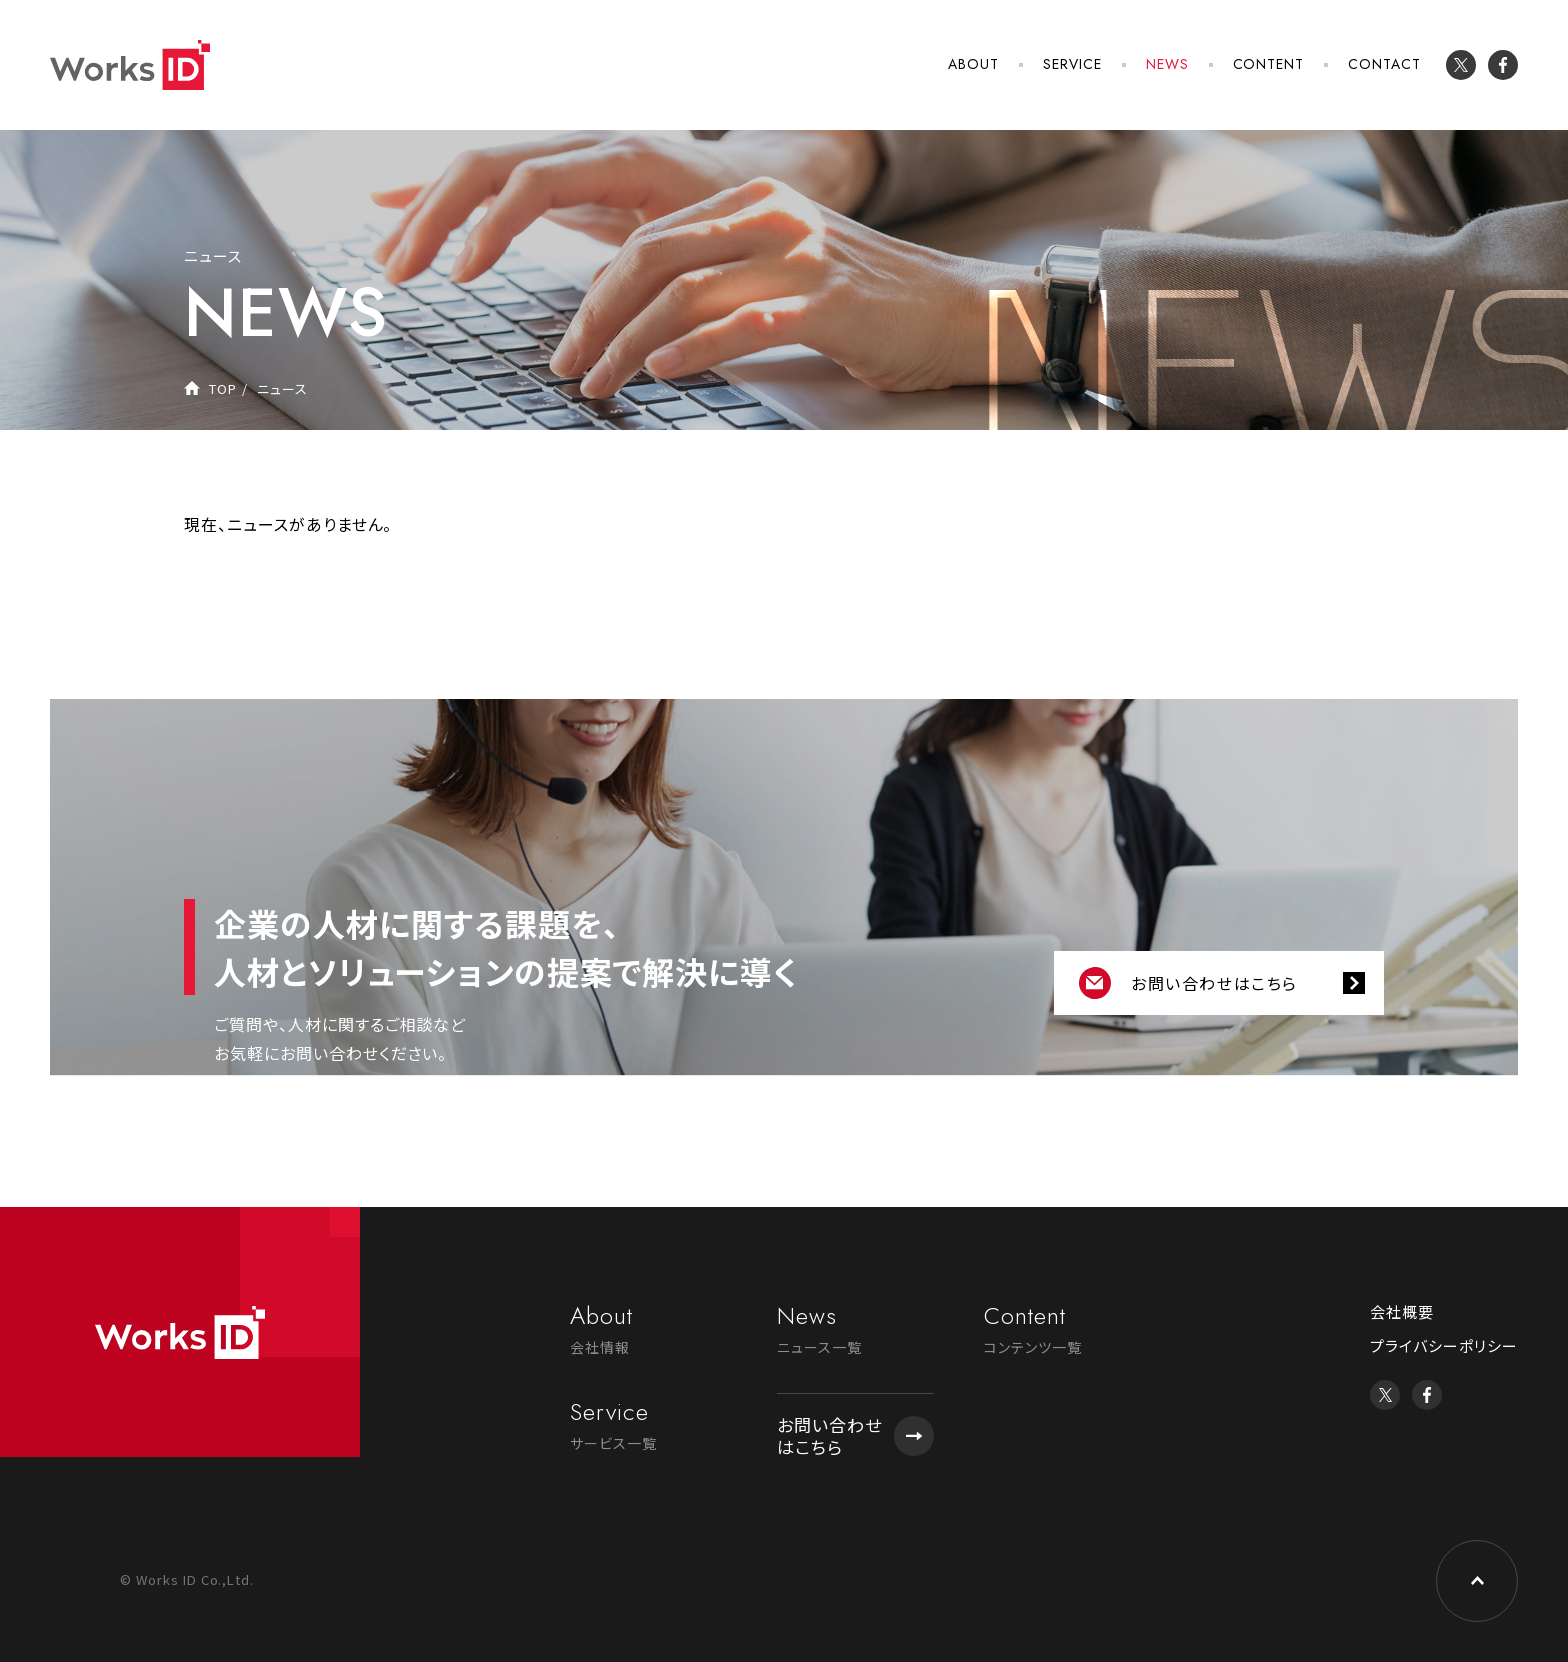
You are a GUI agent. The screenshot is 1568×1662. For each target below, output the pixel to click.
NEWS (1167, 64)
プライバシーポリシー (1444, 1345)
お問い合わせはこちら (1214, 983)
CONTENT (1269, 64)
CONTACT (1384, 64)
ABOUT (973, 64)
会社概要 (1402, 1311)
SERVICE (1072, 64)
